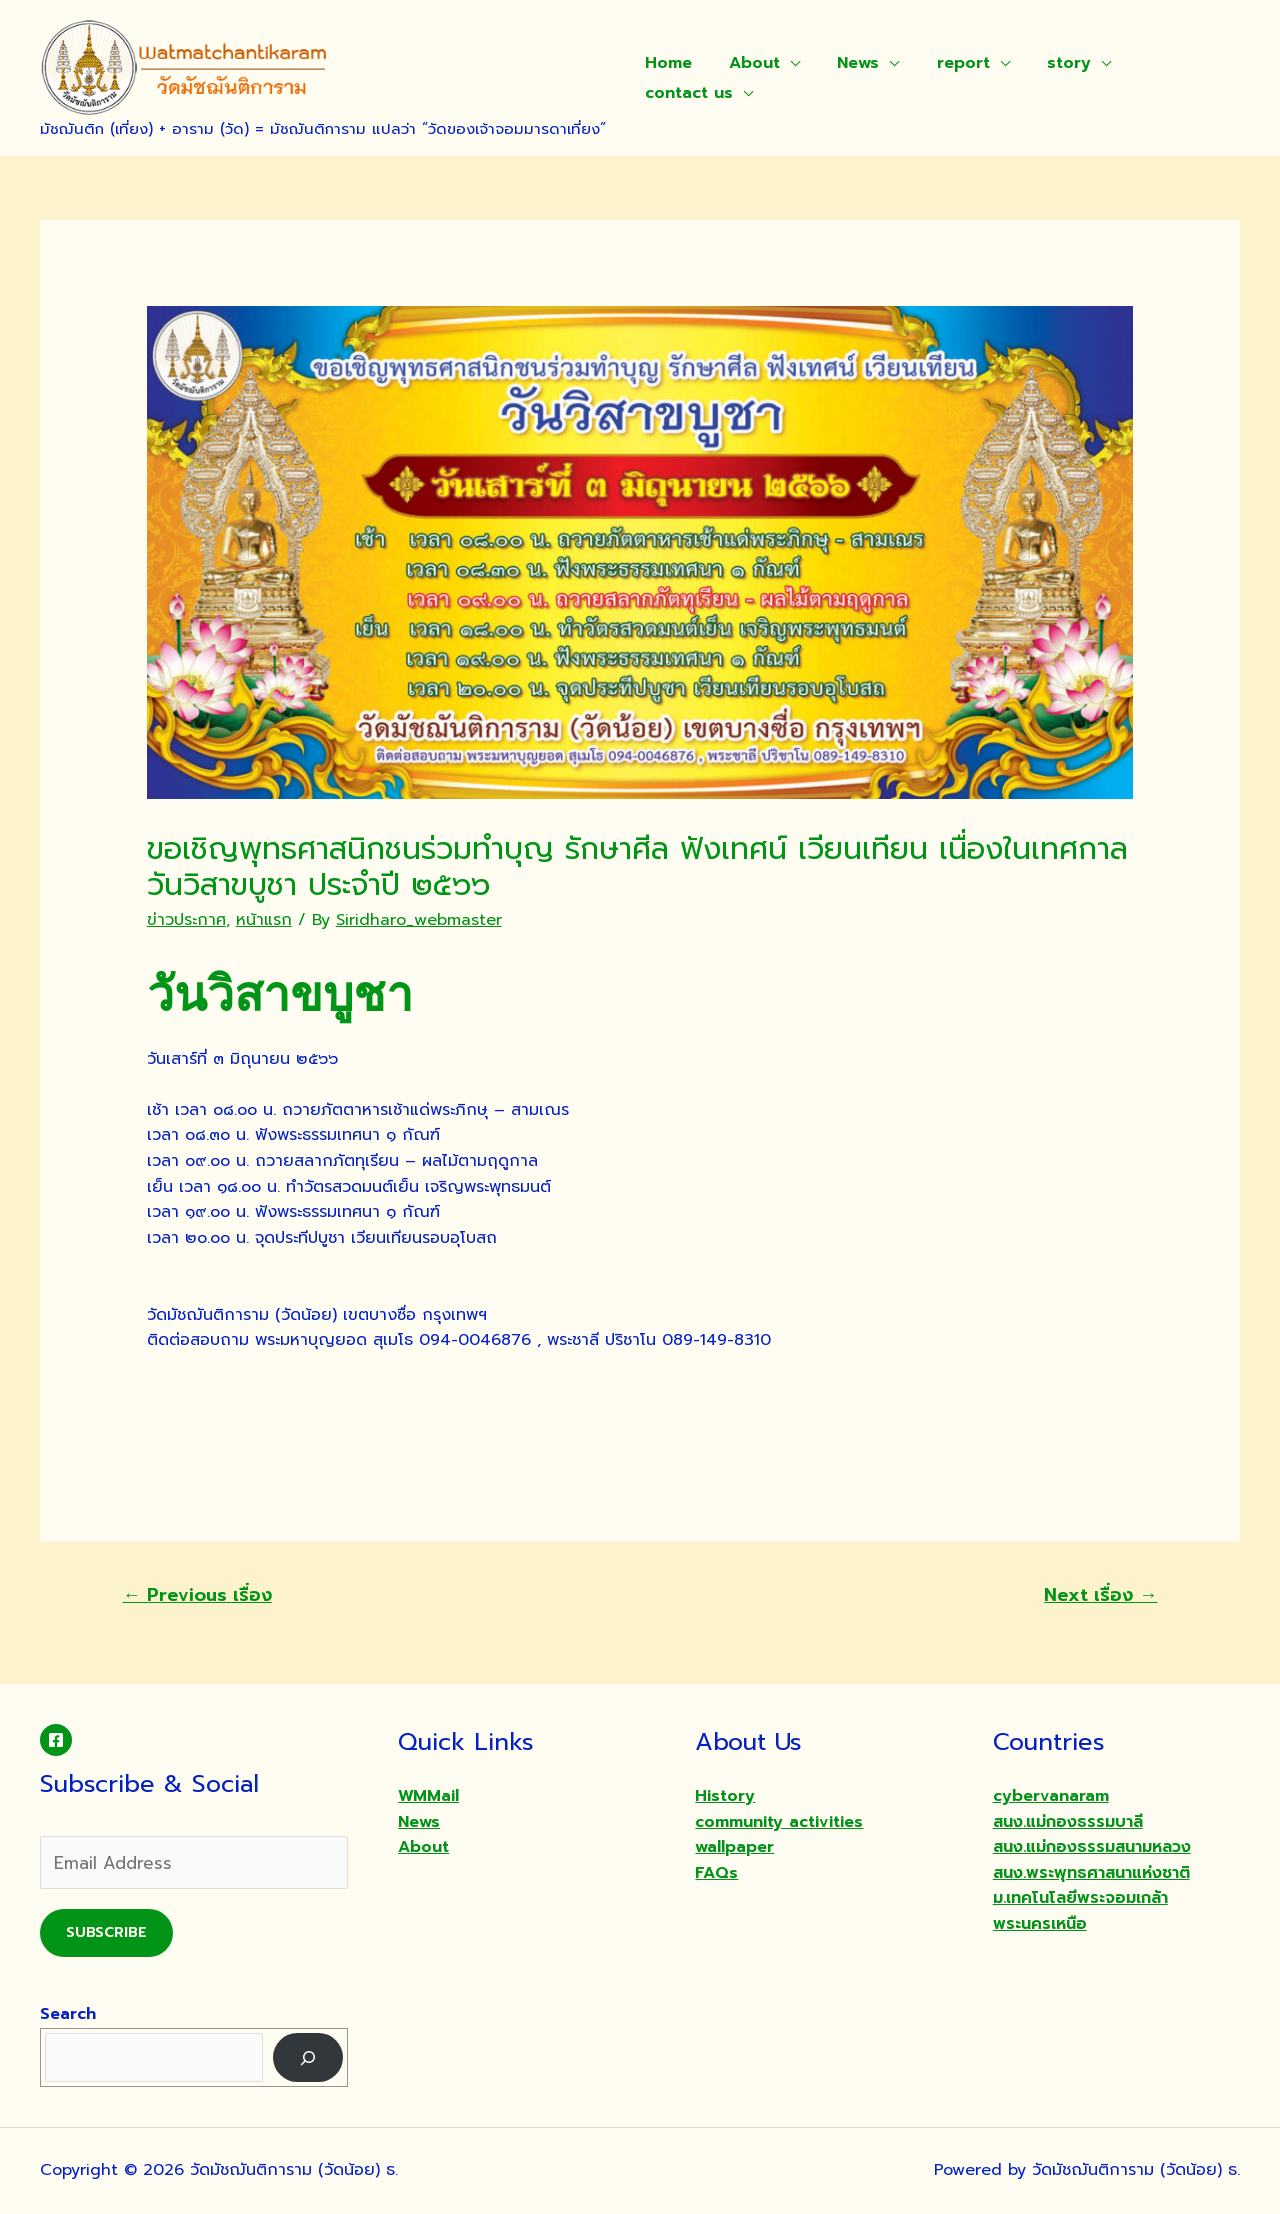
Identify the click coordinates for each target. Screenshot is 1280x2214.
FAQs (716, 1873)
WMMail (428, 1796)
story (1045, 63)
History (725, 1796)
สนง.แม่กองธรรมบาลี (1068, 1822)
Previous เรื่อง (197, 1595)
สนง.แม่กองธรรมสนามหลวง (1092, 1847)
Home (665, 63)
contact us (686, 93)
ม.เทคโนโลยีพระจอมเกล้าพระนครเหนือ (1080, 1911)
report (944, 63)
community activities (779, 1822)
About (746, 63)
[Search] (308, 2057)
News (845, 63)
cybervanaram (1051, 1796)
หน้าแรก (264, 920)
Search (68, 2014)
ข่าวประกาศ (186, 920)
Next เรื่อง (1100, 1595)
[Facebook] (56, 1740)
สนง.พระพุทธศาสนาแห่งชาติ (1091, 1873)
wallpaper (734, 1847)
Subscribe (106, 1932)
